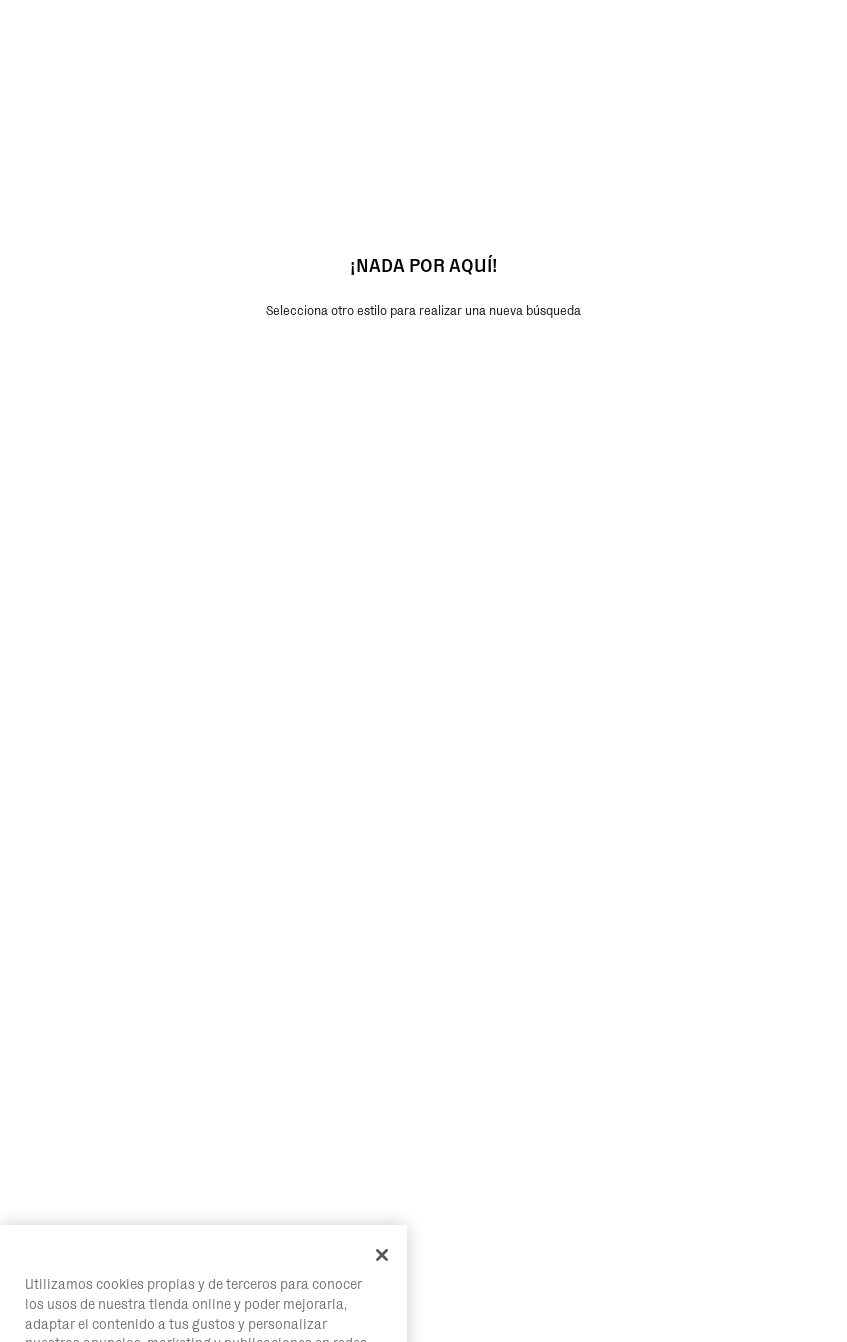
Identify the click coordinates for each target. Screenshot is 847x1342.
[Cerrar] (382, 1275)
